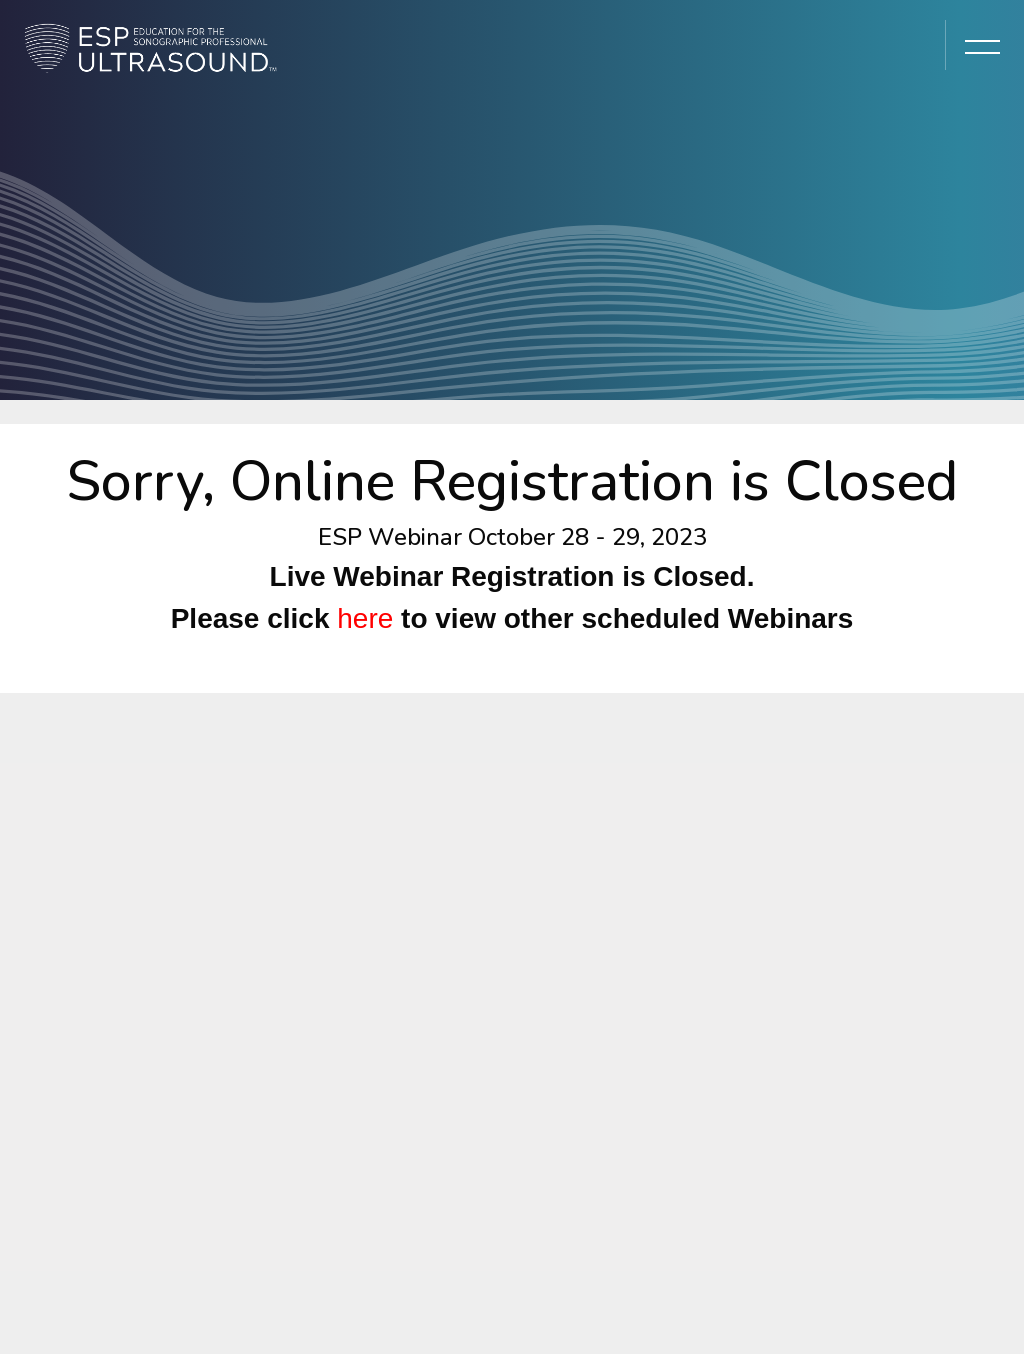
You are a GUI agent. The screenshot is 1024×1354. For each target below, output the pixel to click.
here (365, 618)
